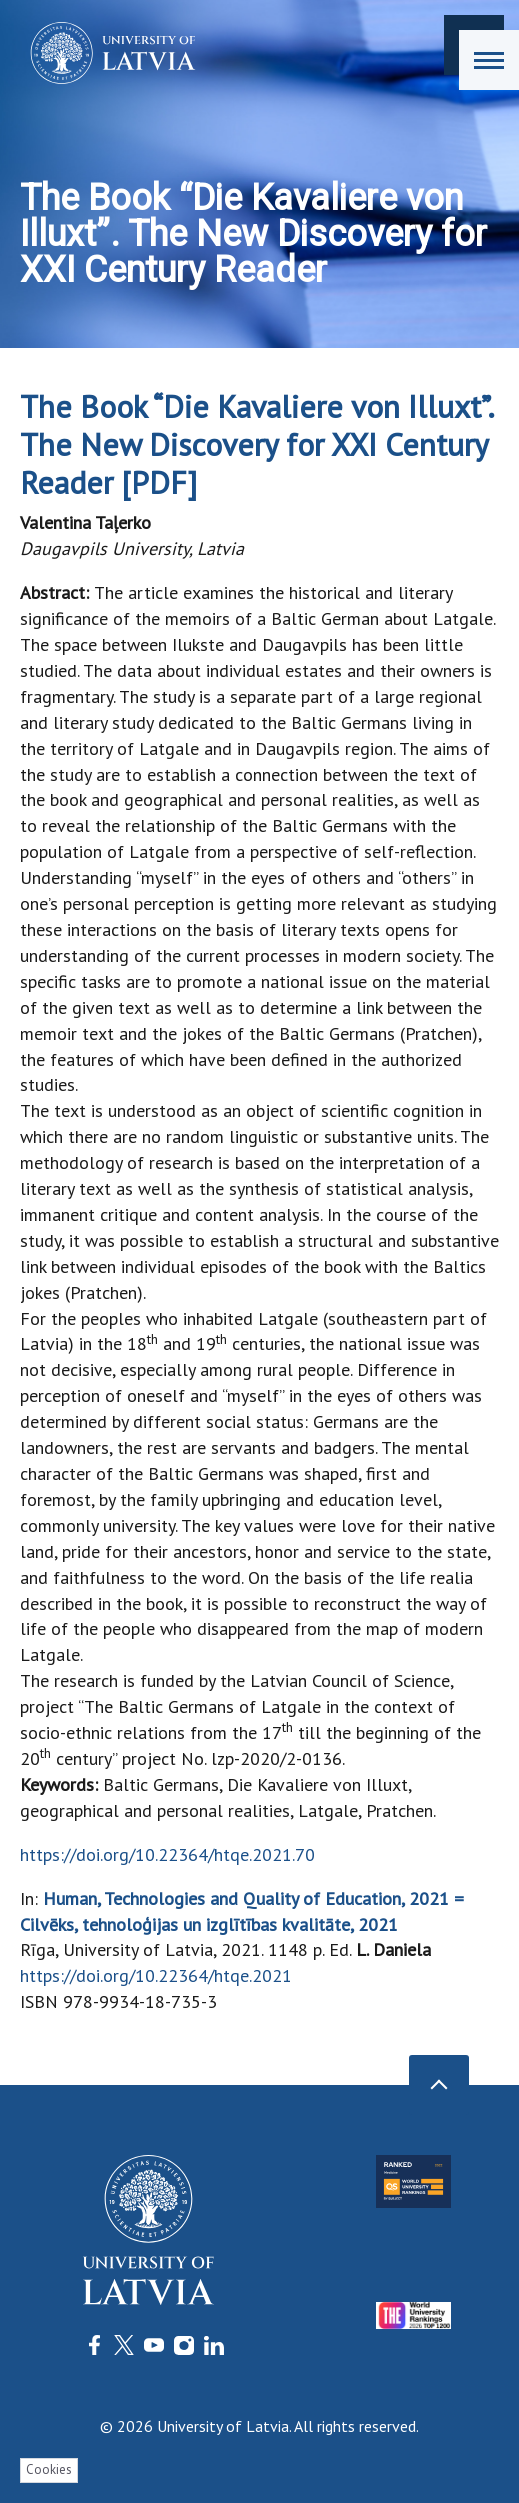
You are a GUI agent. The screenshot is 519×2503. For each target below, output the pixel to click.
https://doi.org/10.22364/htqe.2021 (156, 1975)
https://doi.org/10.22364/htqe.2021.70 (167, 1854)
